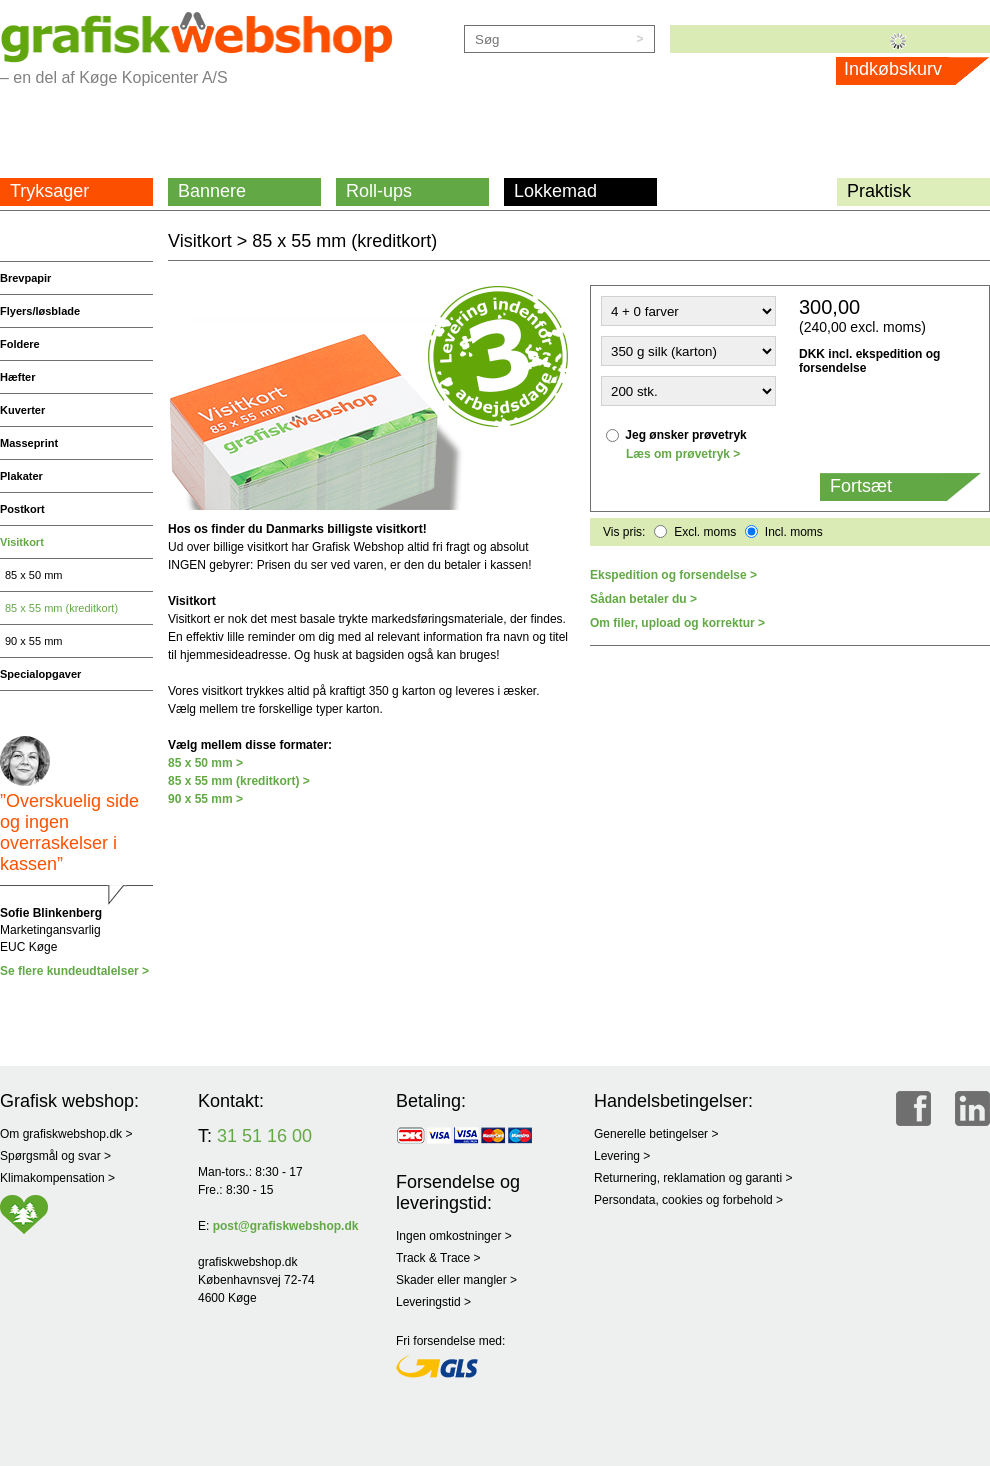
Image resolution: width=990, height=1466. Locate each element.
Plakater (21, 476)
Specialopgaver (40, 674)
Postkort (22, 509)
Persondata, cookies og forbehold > (688, 1200)
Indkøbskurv (914, 69)
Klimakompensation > (57, 1178)
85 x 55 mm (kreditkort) (61, 608)
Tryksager (49, 191)
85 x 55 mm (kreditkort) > (239, 781)
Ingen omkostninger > (454, 1236)
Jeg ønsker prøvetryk (685, 435)
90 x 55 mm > (205, 799)
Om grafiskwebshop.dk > (66, 1134)
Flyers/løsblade (40, 311)
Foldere (20, 344)
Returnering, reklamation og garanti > (693, 1178)
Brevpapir (25, 278)
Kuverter (22, 410)
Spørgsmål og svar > (55, 1156)
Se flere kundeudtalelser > (74, 971)
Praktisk (879, 191)
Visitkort (22, 542)
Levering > (622, 1156)
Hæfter (17, 377)
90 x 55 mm (33, 641)
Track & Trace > (438, 1258)
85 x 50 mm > (205, 763)
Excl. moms (705, 532)
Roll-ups (379, 191)
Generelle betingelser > (656, 1134)
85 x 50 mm (33, 575)
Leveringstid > (433, 1302)
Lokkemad (555, 191)
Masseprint (29, 443)
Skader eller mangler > (456, 1280)
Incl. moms (794, 532)
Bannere (212, 191)
